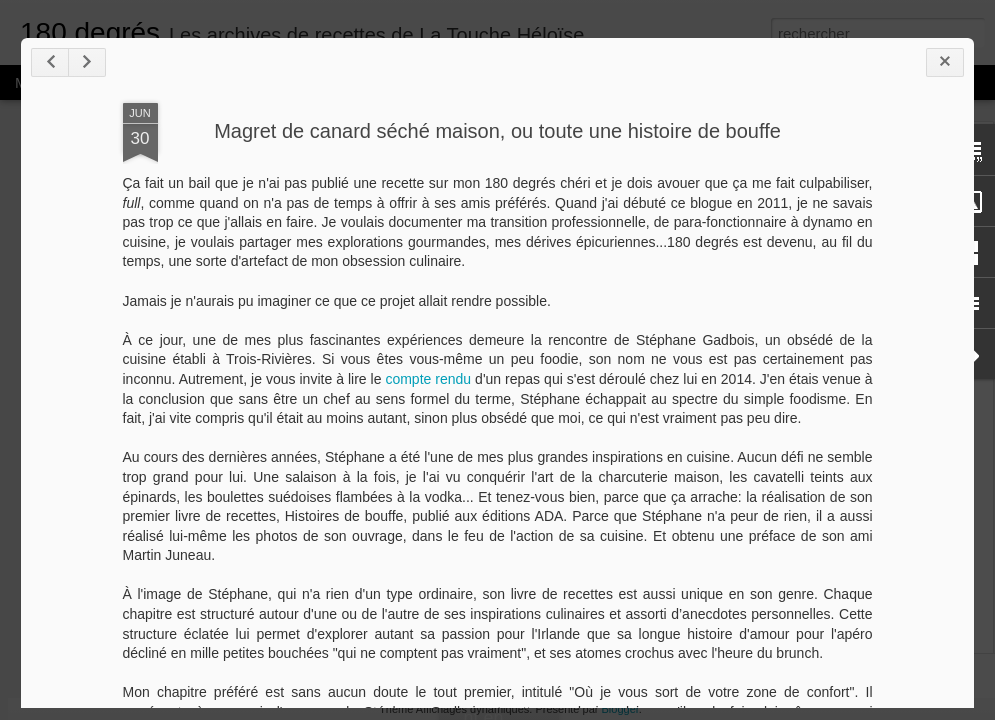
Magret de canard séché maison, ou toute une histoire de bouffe (497, 131)
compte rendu (428, 379)
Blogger (620, 709)
